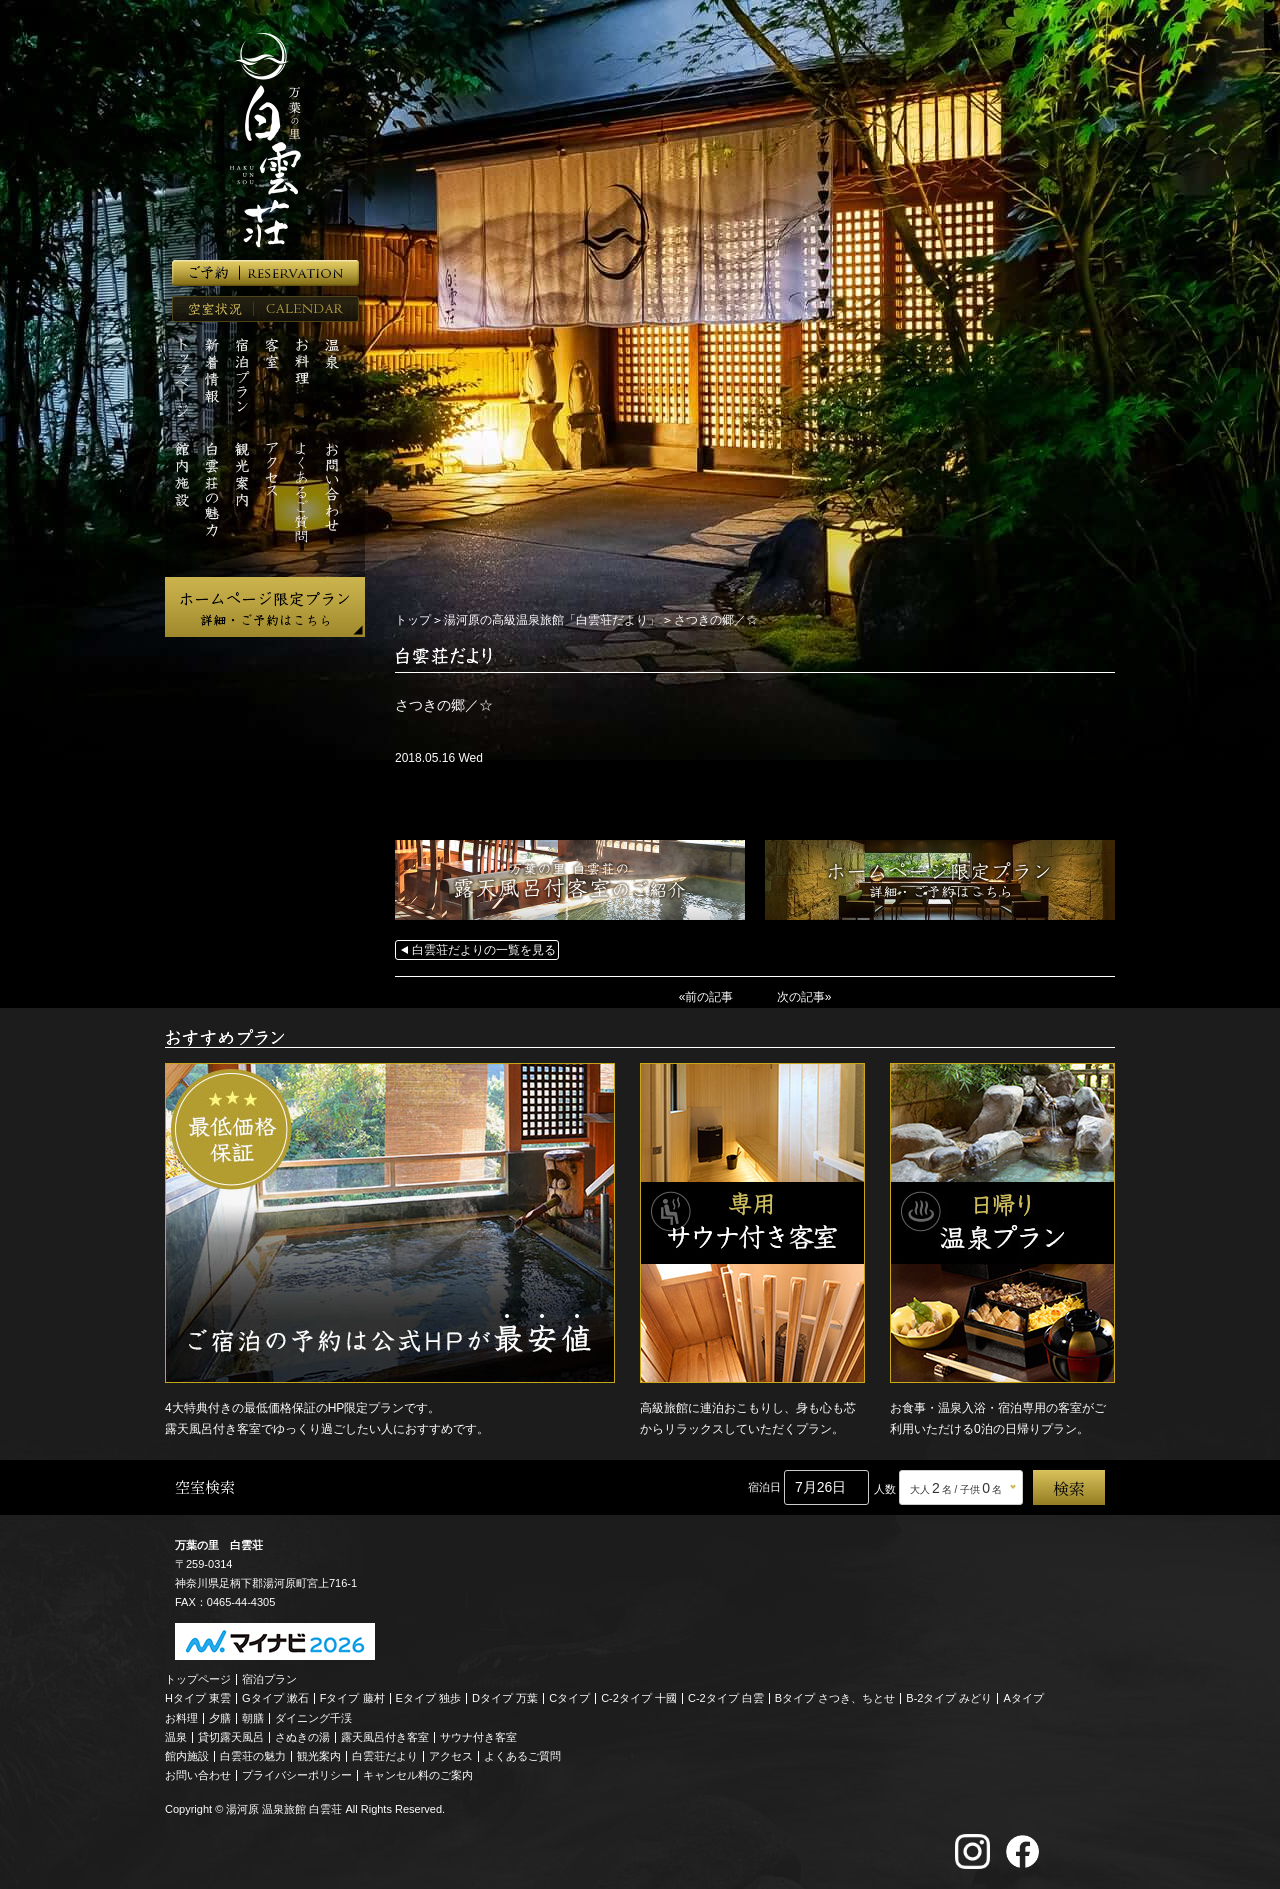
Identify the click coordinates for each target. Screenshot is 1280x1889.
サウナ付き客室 (478, 1737)
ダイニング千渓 (313, 1718)
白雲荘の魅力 (253, 1756)
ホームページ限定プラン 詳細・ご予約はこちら (265, 607)
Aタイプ (1024, 1698)
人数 (885, 1489)
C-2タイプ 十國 (639, 1698)
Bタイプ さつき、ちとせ (835, 1698)
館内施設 (187, 1756)
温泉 (176, 1737)
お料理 (181, 1718)
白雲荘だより (385, 1756)
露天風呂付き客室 (385, 1737)
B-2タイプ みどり (949, 1698)
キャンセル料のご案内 (418, 1775)
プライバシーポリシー (297, 1775)
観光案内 (319, 1756)
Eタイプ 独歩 (428, 1698)
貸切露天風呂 (231, 1737)
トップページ (198, 1679)
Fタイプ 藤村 (352, 1698)
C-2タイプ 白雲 (726, 1698)
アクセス (451, 1756)
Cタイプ (569, 1698)
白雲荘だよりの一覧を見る (484, 950)
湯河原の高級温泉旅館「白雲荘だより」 (552, 620)
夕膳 (220, 1718)
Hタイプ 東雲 (198, 1698)
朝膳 (253, 1718)
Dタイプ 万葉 (505, 1698)
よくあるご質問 (522, 1756)
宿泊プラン (269, 1679)
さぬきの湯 (302, 1737)
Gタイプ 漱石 (275, 1698)
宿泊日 (764, 1487)
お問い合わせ (198, 1775)
